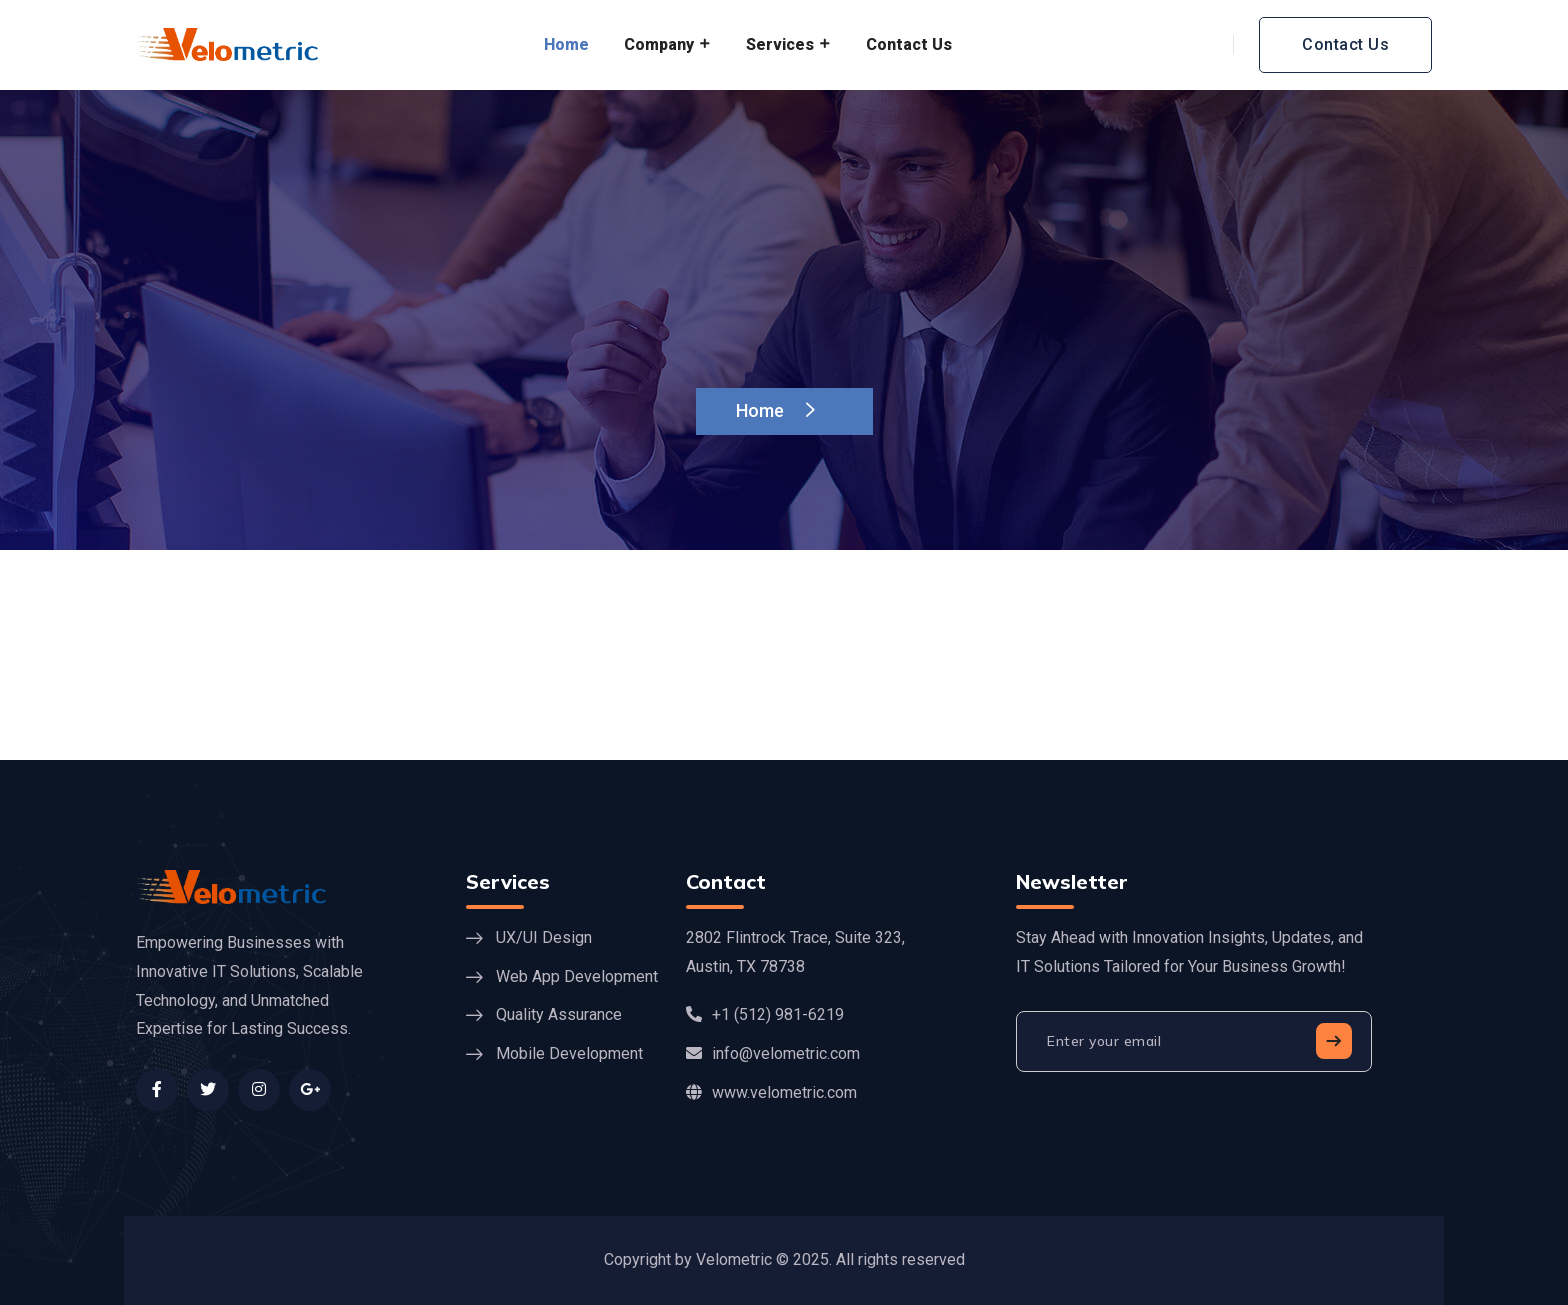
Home (566, 44)
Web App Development (577, 976)
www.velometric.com (771, 1092)
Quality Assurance (559, 1014)
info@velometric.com (773, 1053)
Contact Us (909, 44)
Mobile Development (569, 1053)
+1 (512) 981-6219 (765, 1014)
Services (780, 44)
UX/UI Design (544, 937)
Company (659, 44)
